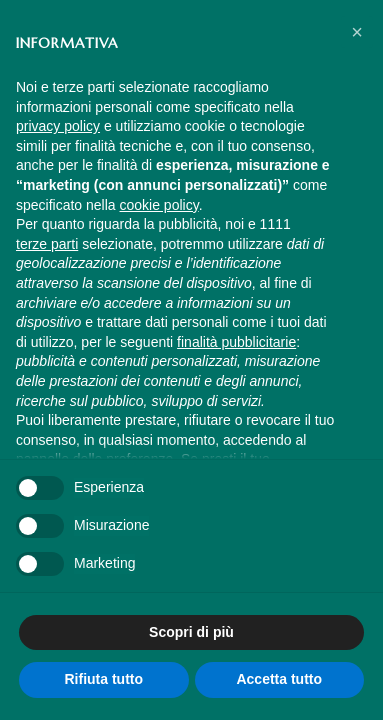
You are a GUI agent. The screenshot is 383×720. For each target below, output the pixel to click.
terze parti (47, 244)
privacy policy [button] (58, 126)
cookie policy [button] (159, 205)
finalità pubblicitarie (236, 342)
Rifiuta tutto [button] (103, 679)
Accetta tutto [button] (279, 679)
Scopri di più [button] (191, 632)
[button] (357, 32)
